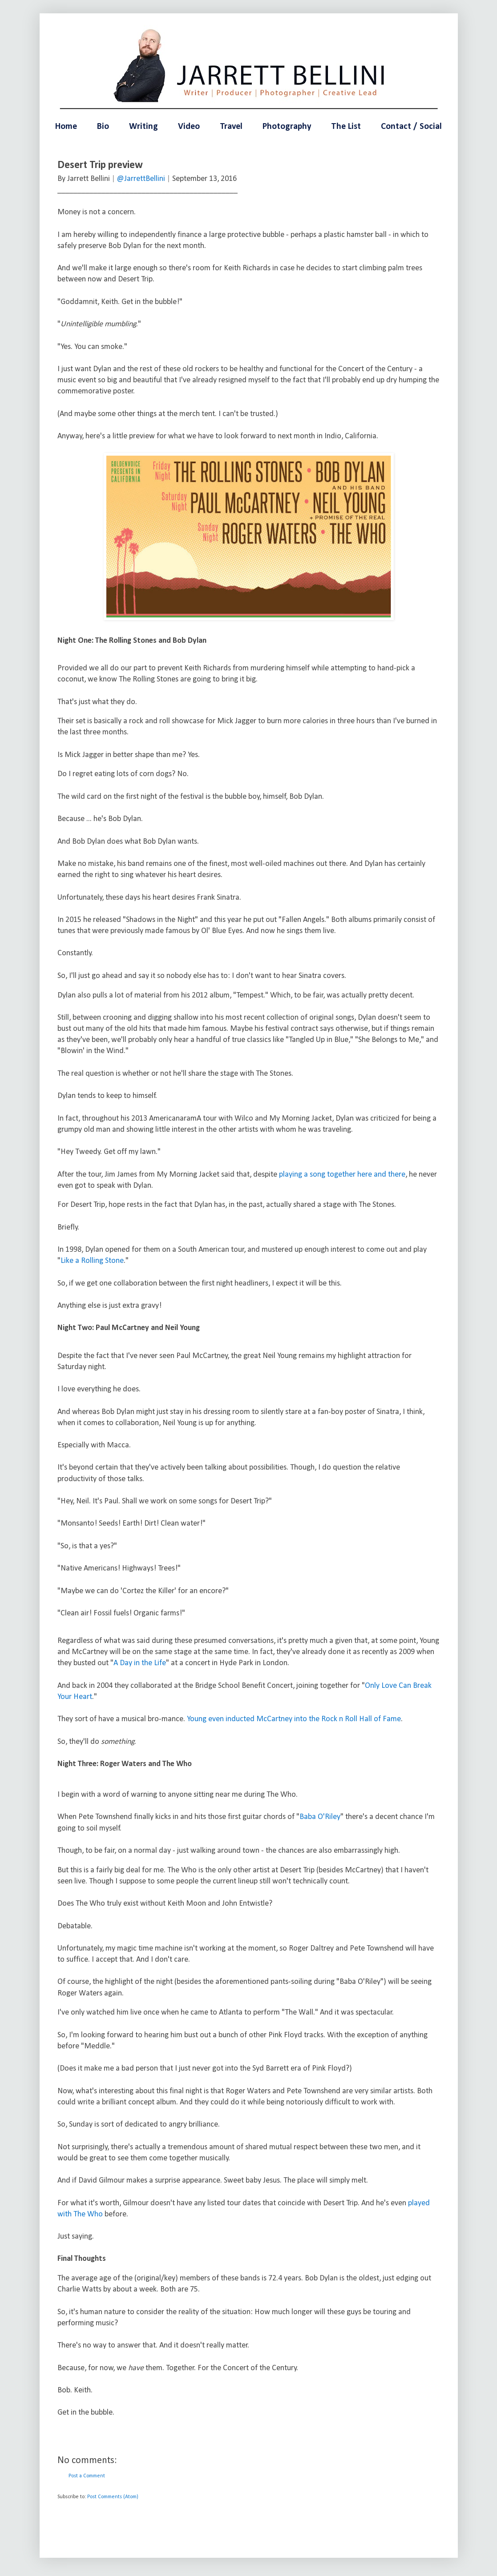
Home (66, 126)
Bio (103, 126)
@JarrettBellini (141, 179)
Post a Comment (87, 2476)
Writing (143, 126)
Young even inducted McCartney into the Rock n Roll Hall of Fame (294, 1719)
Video (189, 126)
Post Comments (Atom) (112, 2497)
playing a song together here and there (342, 1174)
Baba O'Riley (319, 1817)
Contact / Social (411, 126)
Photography (287, 126)
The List (346, 126)
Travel (231, 126)
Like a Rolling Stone (92, 1261)
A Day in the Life (139, 1663)
